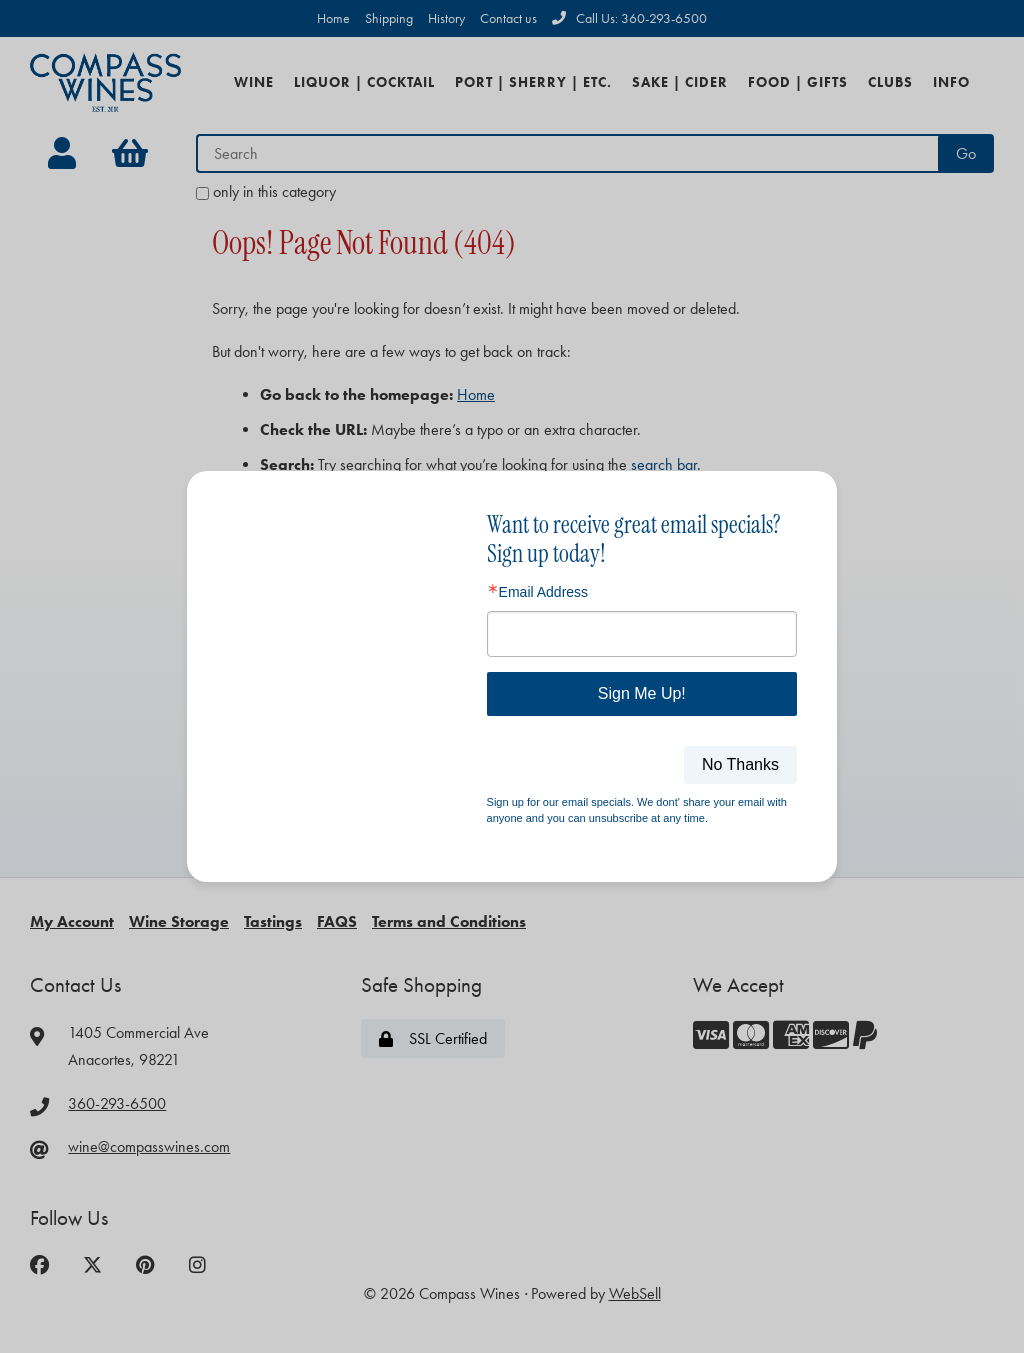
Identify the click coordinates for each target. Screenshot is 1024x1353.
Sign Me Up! (642, 693)
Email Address (543, 592)
